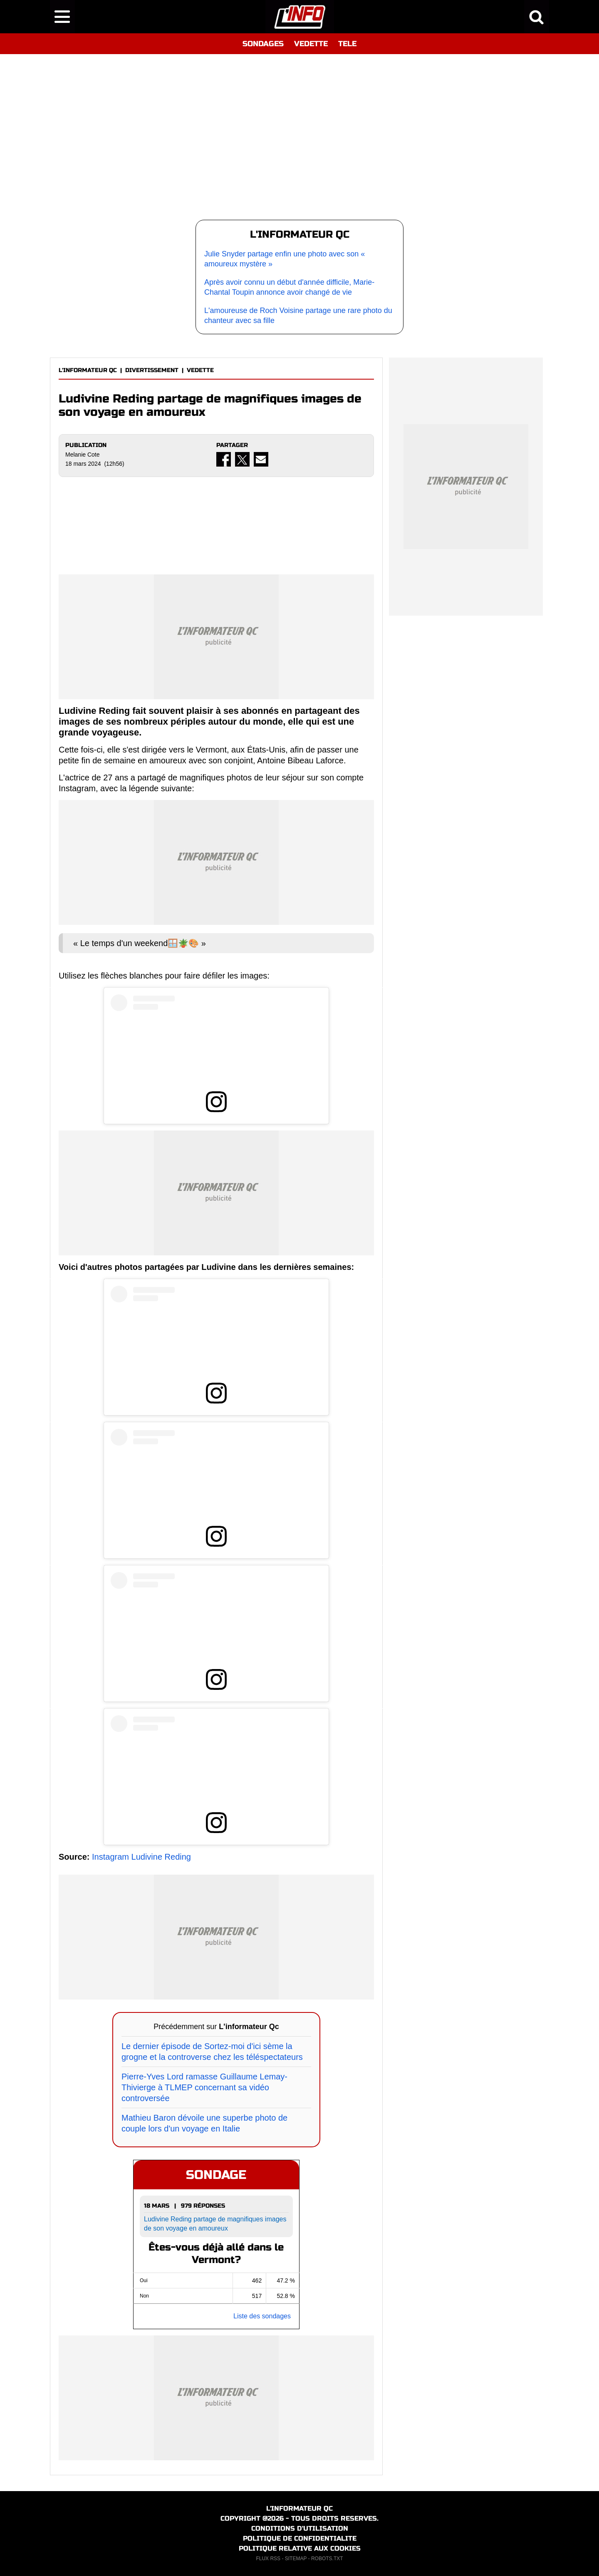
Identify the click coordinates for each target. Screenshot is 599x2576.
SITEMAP (296, 2558)
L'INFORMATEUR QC (88, 370)
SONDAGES (263, 43)
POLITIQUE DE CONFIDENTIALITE (299, 2538)
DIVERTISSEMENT (151, 370)
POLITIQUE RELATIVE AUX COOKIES (300, 2548)
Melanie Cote (82, 454)
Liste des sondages (262, 2316)
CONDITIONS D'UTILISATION (299, 2528)
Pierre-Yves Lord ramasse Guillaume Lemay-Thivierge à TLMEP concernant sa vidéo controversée (204, 2087)
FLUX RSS (268, 2558)
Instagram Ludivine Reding (141, 1856)
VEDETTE (311, 43)
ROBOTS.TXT (327, 2558)
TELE (347, 43)
